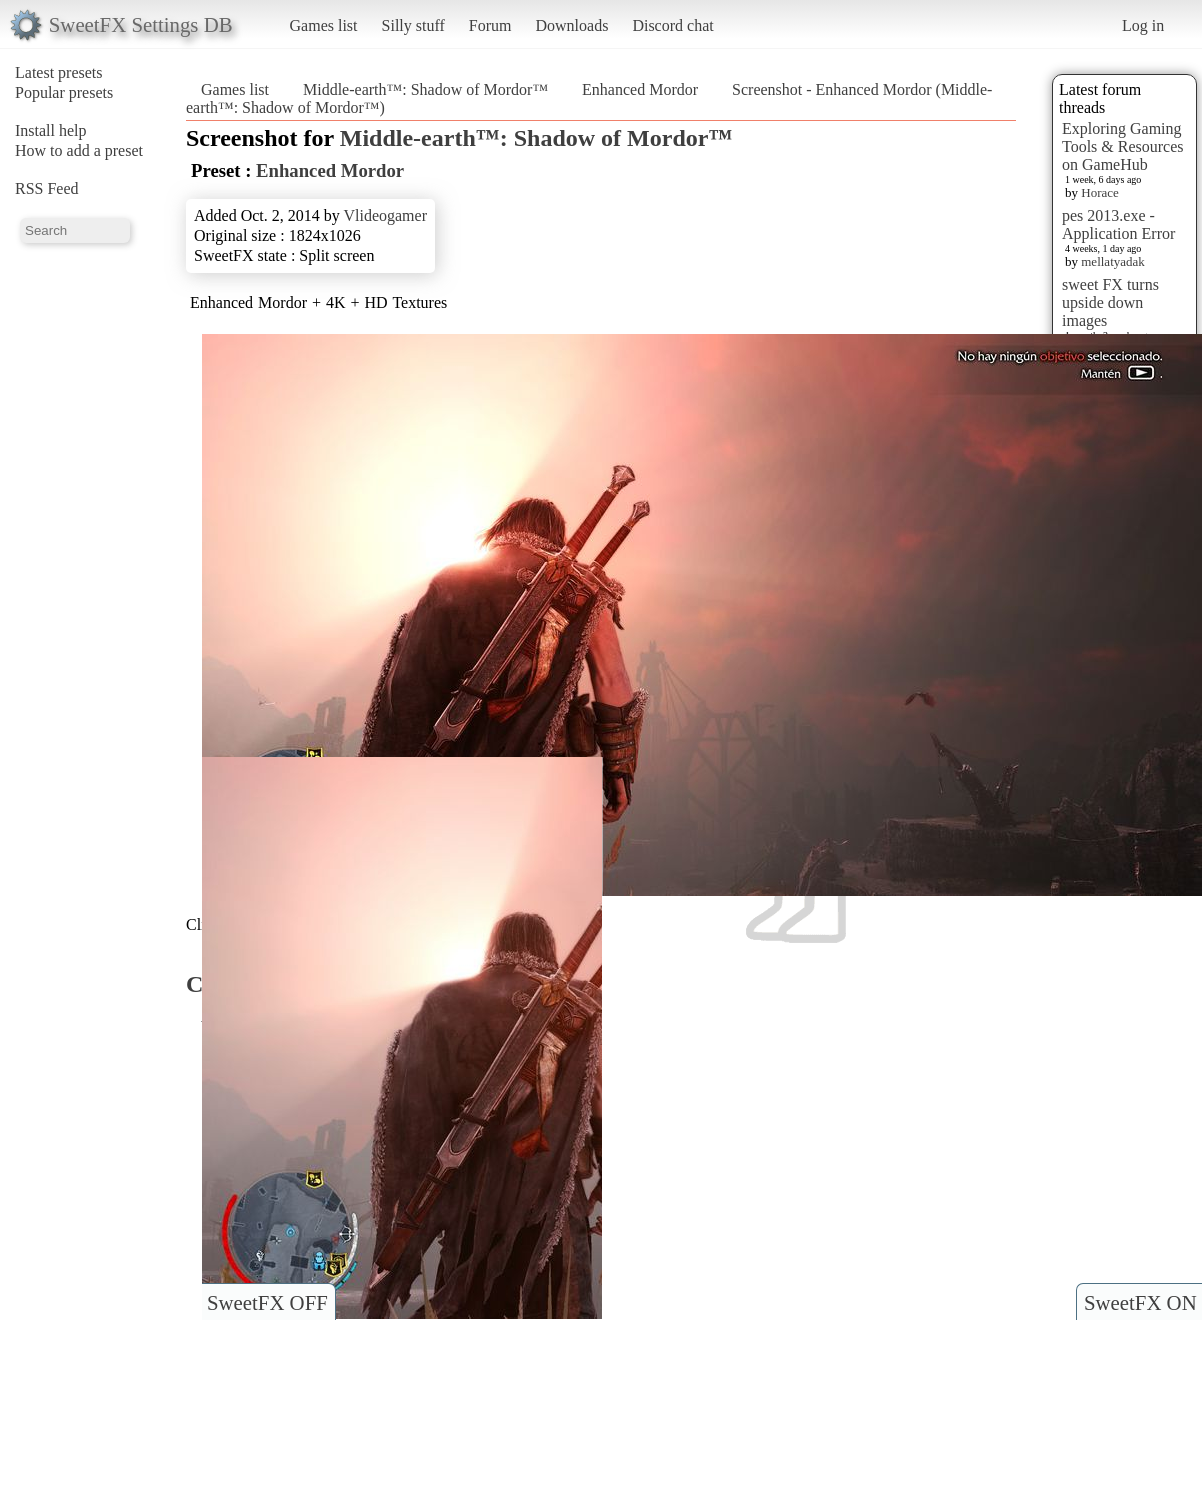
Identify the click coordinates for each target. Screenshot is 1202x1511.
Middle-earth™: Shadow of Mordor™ (425, 89)
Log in (1143, 25)
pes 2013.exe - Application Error (1118, 224)
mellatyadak (1113, 261)
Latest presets (59, 72)
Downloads (571, 25)
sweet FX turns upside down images (1110, 302)
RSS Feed (47, 188)
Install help (51, 130)
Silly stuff (413, 25)
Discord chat (672, 25)
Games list (324, 25)
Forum (490, 25)
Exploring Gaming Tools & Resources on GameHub (1123, 146)
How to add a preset (79, 150)
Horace (1100, 192)
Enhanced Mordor (640, 89)
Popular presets (64, 92)
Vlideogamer (385, 215)
